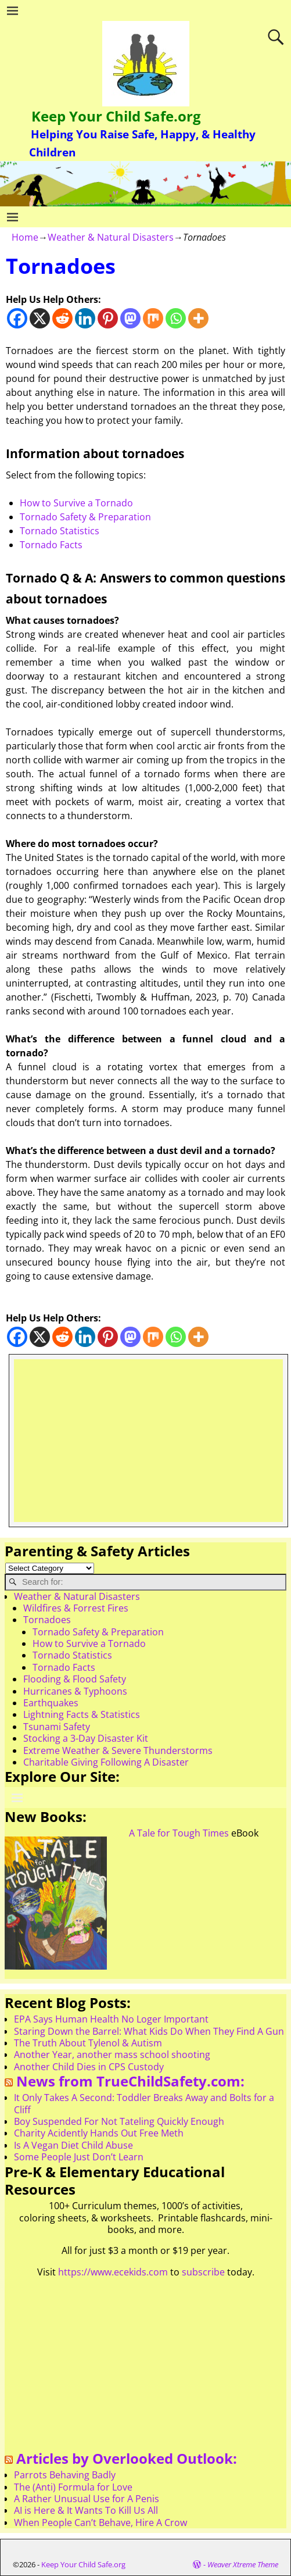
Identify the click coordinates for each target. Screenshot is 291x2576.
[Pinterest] (108, 318)
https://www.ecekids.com (113, 2272)
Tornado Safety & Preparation (85, 516)
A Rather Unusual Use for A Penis (86, 2498)
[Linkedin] (85, 318)
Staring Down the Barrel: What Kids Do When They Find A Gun (149, 2031)
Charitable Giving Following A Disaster (106, 1762)
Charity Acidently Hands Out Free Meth (99, 2133)
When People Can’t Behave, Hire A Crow (100, 2522)
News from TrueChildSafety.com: (130, 2081)
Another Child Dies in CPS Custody (89, 2066)
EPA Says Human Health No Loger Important (111, 2019)
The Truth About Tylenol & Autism (88, 2042)
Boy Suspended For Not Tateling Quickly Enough (119, 2121)
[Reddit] (62, 318)
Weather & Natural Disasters (111, 237)
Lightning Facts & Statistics (81, 1714)
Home (25, 237)
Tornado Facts (51, 544)
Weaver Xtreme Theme (242, 2564)
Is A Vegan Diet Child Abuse (73, 2145)
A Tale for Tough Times (179, 1833)
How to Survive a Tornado (76, 502)
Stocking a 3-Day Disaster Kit (85, 1738)
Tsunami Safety (56, 1726)
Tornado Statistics (59, 530)
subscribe (203, 2272)
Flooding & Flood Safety (74, 1679)
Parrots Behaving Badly (65, 2474)
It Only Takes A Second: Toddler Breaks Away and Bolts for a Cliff (144, 2103)
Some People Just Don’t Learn (78, 2156)
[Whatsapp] (176, 318)
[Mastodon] (130, 318)
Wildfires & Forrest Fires (75, 1608)
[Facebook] (17, 318)
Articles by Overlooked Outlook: (126, 2458)
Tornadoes (47, 1619)
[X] (40, 318)
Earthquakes (50, 1702)
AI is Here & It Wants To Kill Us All (86, 2510)
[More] (198, 318)
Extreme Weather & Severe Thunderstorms (118, 1750)
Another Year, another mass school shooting (112, 2054)
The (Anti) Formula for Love (73, 2487)
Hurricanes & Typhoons (75, 1691)
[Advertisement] (148, 1440)
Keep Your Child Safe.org (116, 116)
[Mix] (153, 318)
